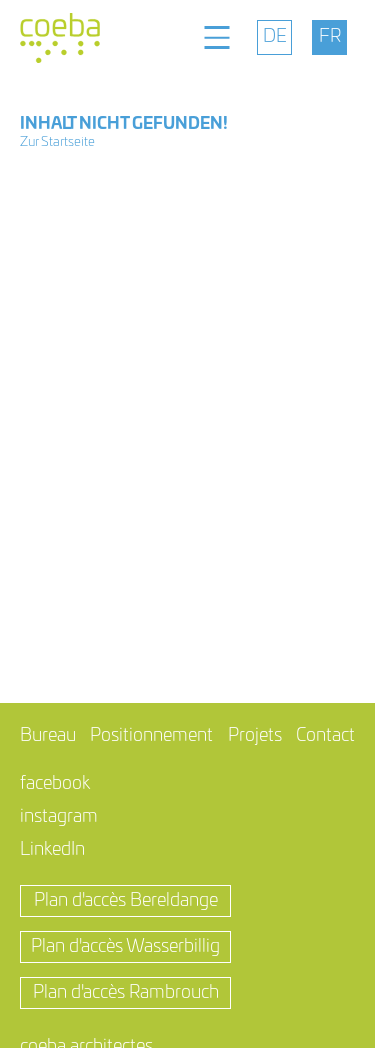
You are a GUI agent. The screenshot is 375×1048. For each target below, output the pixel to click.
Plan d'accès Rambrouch (126, 993)
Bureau (48, 736)
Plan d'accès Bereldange (126, 901)
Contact (325, 736)
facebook (55, 784)
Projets (255, 736)
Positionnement (151, 736)
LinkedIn (52, 850)
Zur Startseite (57, 142)
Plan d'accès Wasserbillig (125, 947)
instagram (59, 817)
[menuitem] (274, 37)
